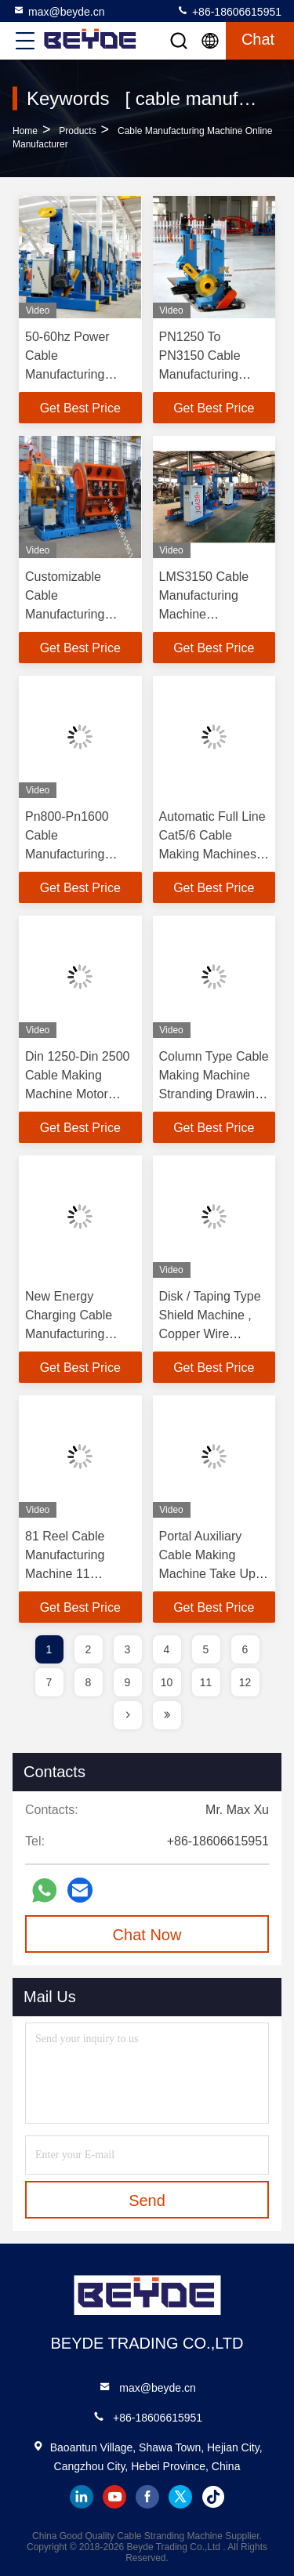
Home (25, 130)
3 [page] (128, 1649)
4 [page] (167, 1649)
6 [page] (245, 1649)
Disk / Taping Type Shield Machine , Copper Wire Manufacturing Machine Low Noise (214, 1334)
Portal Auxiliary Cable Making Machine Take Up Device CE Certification (207, 1573)
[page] (128, 1715)
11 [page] (206, 1682)
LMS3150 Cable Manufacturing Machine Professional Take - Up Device (212, 614)
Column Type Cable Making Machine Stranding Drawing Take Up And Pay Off (214, 1094)
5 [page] (206, 1649)
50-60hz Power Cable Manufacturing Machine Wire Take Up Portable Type (78, 374)
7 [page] (49, 1682)
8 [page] (88, 1682)
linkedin (81, 2497)
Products (77, 130)
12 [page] (245, 1682)
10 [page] (167, 1682)
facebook (147, 2497)
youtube (114, 2497)
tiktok (213, 2497)
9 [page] (128, 1682)
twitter (180, 2497)
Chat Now (147, 1934)
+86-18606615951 (228, 11)
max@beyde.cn (58, 11)
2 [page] (88, 1649)
